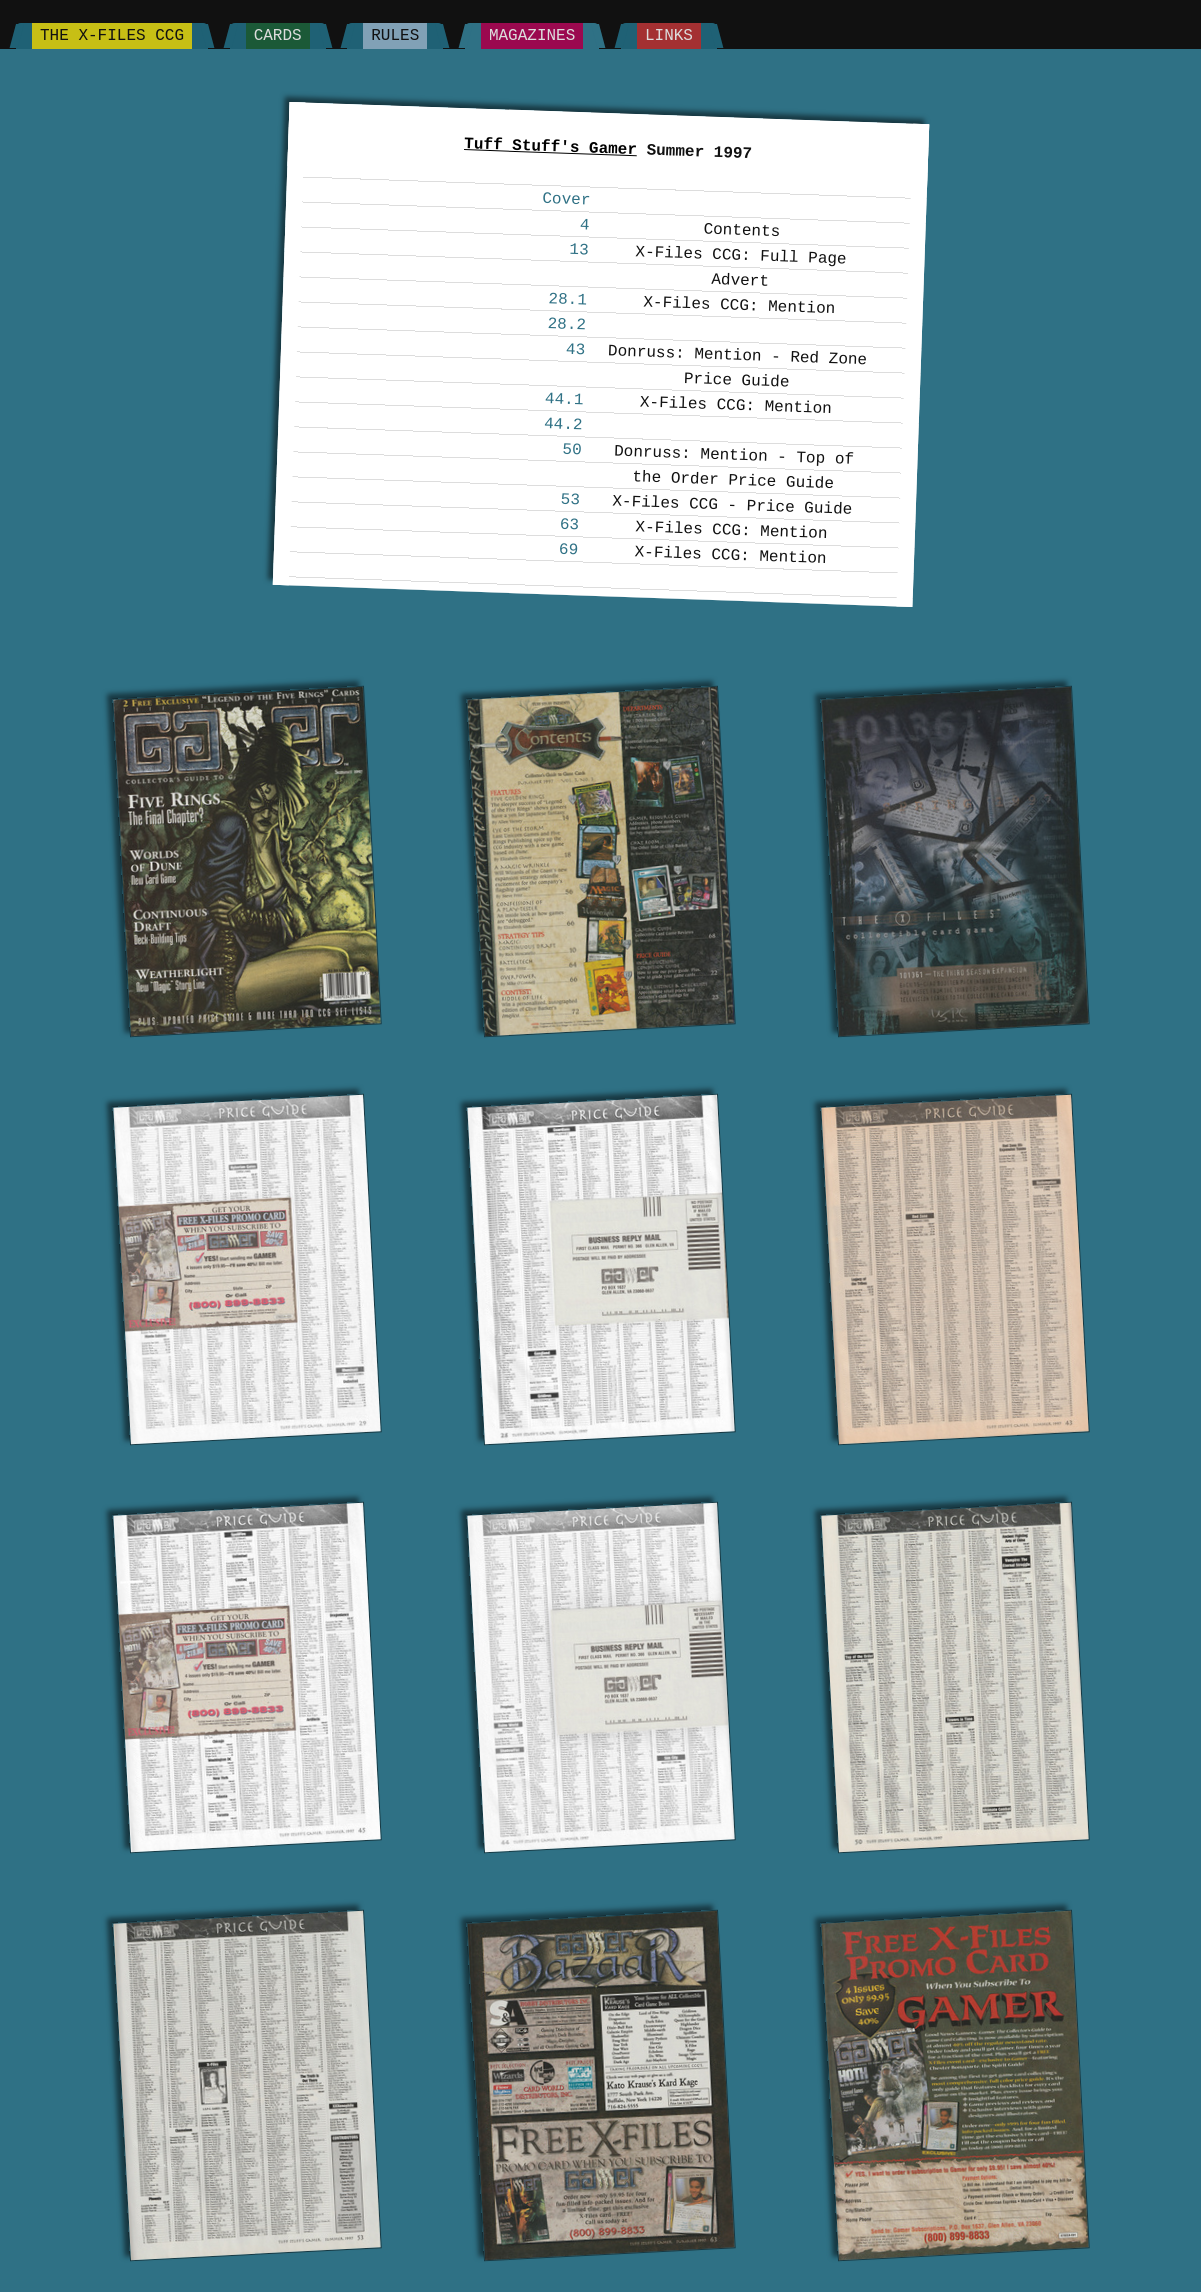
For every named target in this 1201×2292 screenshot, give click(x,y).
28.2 (566, 324)
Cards (278, 36)
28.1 (567, 299)
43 (575, 350)
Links (669, 36)
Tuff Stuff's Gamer (549, 147)
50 (572, 450)
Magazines (532, 36)
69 (568, 550)
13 (579, 250)
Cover (566, 200)
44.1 (563, 399)
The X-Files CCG (112, 36)
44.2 (562, 424)
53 (570, 500)
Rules (395, 36)
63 (569, 525)
